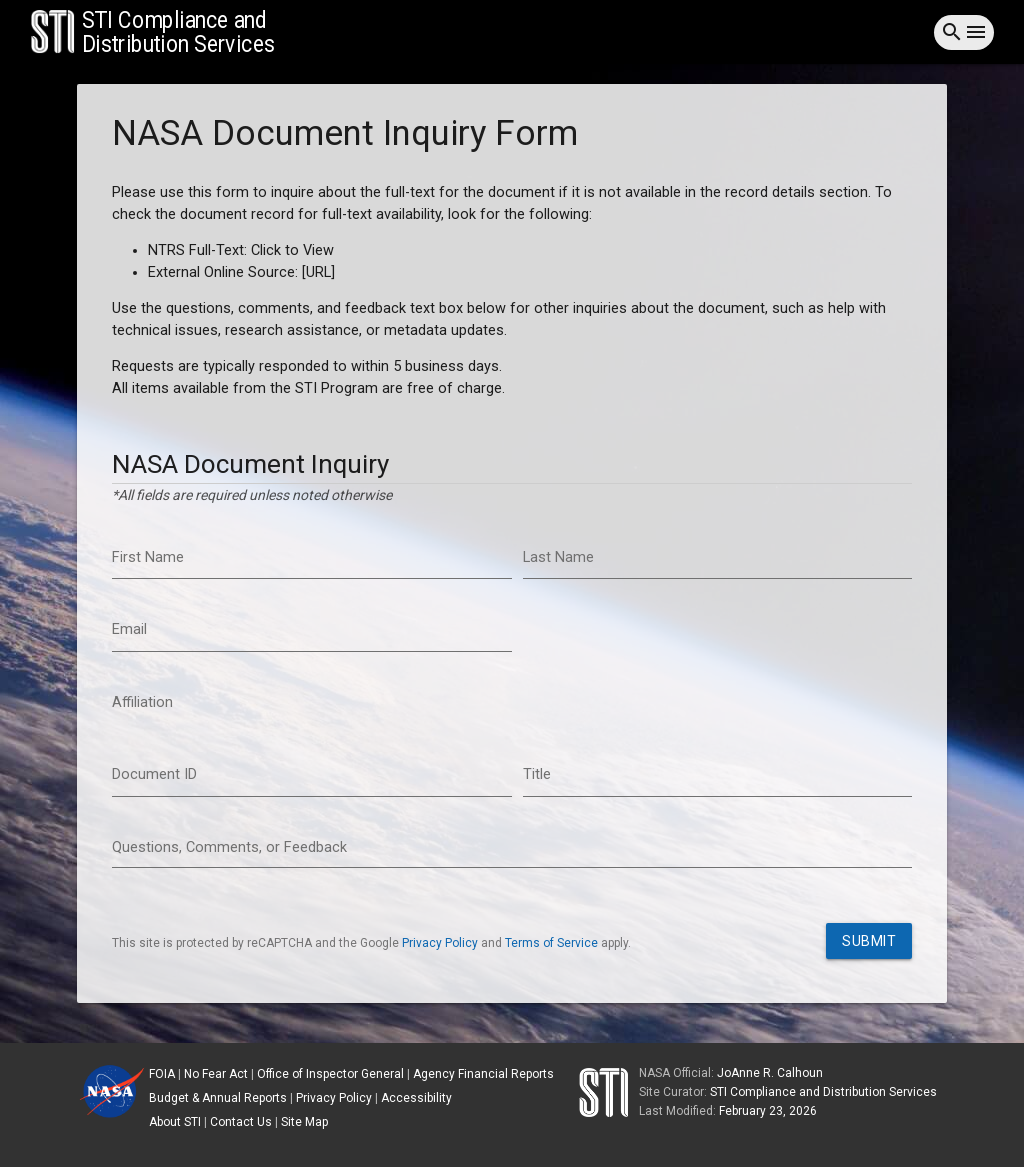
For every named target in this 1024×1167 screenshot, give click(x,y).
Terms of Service (551, 943)
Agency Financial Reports (483, 1074)
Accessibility (416, 1098)
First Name (148, 557)
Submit (869, 941)
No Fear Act (216, 1074)
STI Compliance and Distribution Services (823, 1092)
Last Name (558, 557)
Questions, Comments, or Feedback (229, 847)
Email (129, 629)
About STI (175, 1122)
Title (537, 774)
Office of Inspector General (330, 1074)
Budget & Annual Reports (218, 1098)
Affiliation (142, 702)
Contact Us (241, 1122)
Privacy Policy (440, 943)
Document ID (154, 774)
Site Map (304, 1122)
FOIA (162, 1074)
